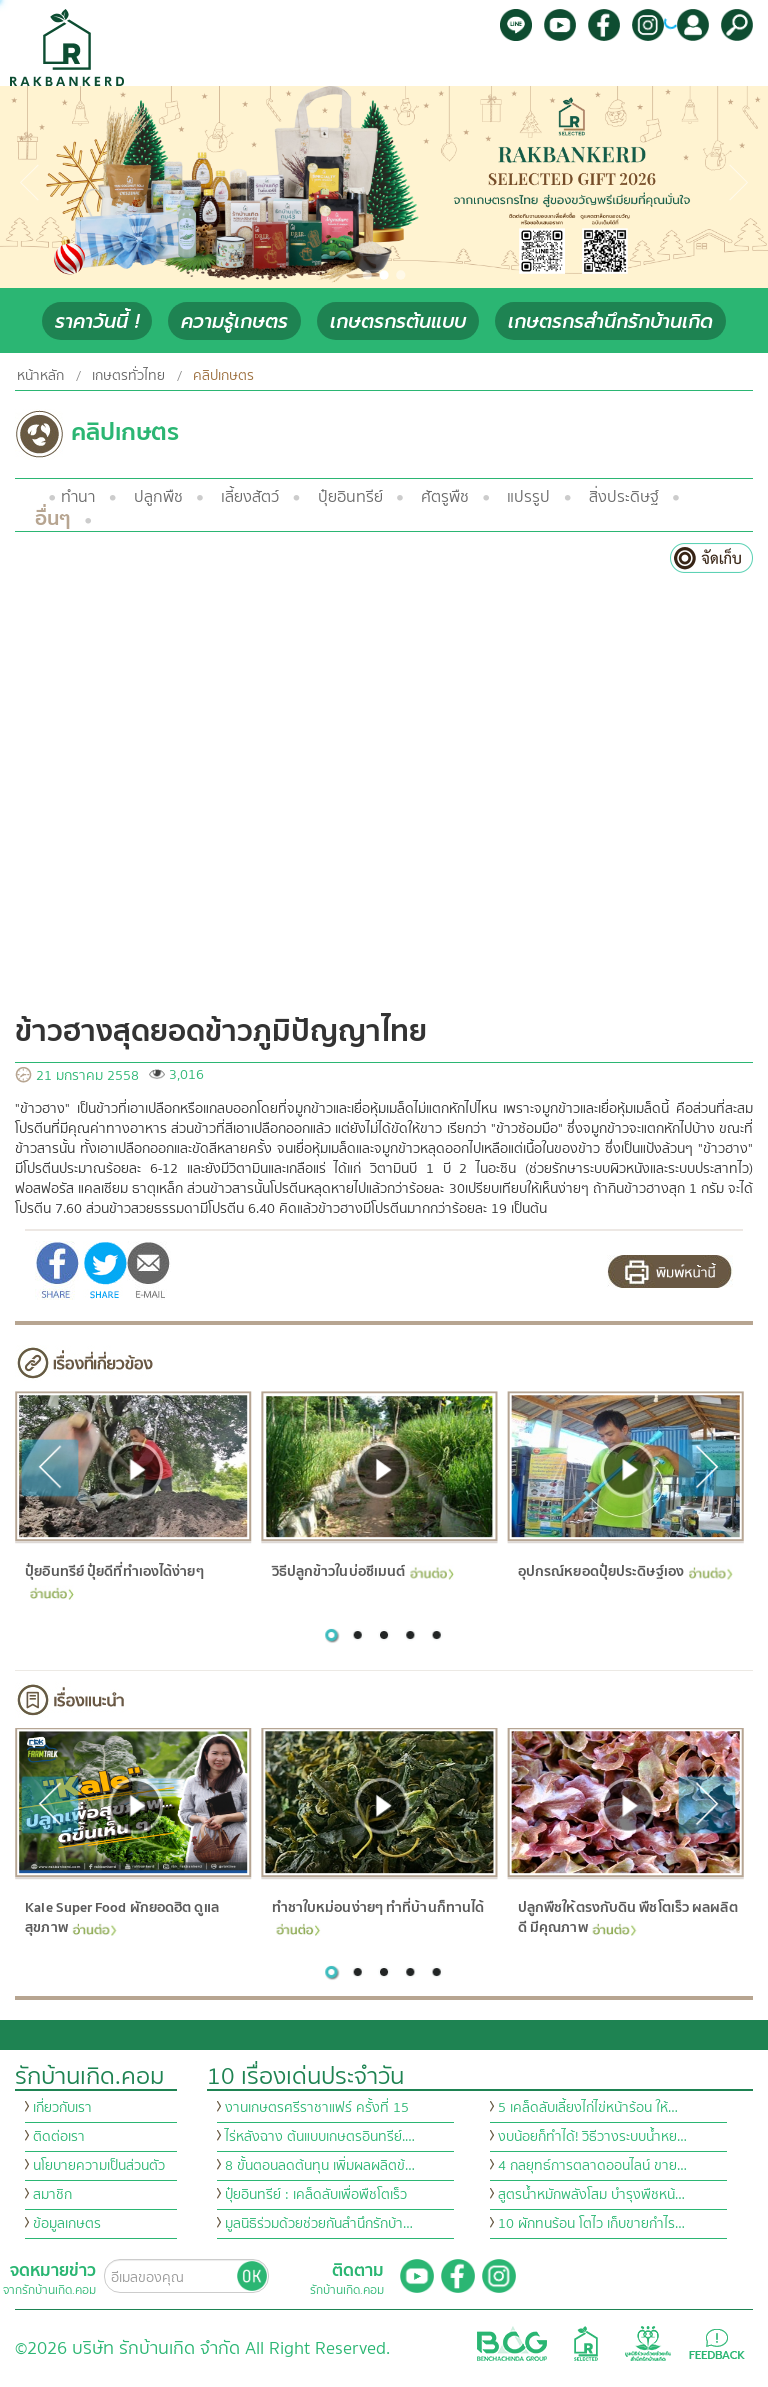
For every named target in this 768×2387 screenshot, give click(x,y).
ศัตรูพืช (445, 497)
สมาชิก (52, 2195)
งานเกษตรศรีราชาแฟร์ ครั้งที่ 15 (317, 2108)
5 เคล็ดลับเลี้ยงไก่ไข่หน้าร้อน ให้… (588, 2108)
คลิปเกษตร (223, 376)
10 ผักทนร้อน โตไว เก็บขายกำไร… (591, 2224)
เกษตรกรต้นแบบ (398, 321)
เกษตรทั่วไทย (128, 376)
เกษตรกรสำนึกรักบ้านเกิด (610, 321)
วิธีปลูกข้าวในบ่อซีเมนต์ (362, 1571)
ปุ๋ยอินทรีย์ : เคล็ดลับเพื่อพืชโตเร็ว (316, 2195)
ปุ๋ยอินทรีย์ (350, 497)
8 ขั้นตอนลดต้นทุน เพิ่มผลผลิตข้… (320, 2166)
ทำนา (78, 497)
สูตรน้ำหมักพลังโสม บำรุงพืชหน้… (591, 2195)
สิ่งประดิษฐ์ (624, 497)
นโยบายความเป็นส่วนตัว (99, 2166)
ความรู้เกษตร (234, 321)
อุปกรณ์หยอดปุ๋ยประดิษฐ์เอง (624, 1571)
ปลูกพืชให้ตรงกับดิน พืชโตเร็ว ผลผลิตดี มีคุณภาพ (627, 1918)
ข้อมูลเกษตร (67, 2224)
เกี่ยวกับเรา (62, 2108)
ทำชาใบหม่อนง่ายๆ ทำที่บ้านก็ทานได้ (377, 1916)
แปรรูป (528, 497)
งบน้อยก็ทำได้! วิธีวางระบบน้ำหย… (592, 2137)
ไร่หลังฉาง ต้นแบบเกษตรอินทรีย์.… (320, 2137)
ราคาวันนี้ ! (97, 321)
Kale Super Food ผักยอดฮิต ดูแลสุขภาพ (122, 1918)
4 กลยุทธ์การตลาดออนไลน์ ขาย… (592, 2166)
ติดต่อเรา (59, 2137)
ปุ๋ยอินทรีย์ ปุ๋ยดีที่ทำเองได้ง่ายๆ (114, 1579)
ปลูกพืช (158, 497)
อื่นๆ (53, 518)
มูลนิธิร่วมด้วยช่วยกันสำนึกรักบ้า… (319, 2224)
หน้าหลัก (40, 376)
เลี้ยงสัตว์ (250, 497)
